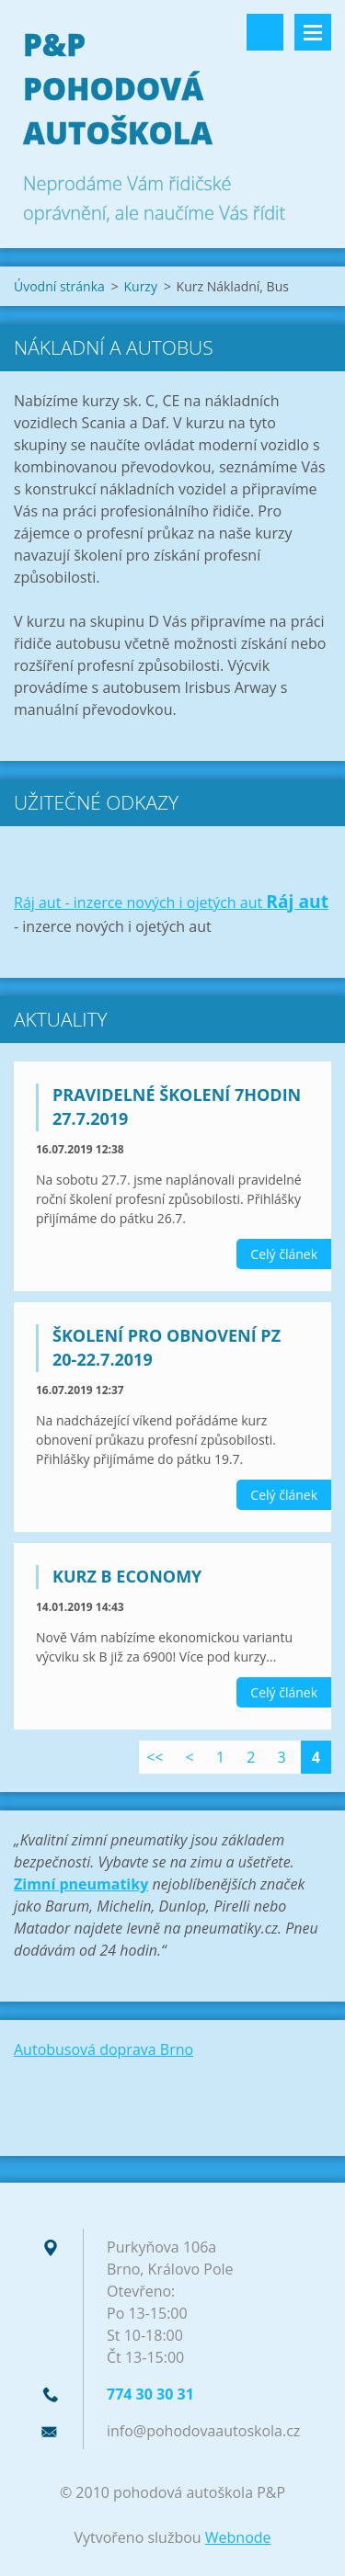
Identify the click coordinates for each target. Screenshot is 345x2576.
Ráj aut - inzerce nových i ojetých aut (140, 902)
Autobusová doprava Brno (103, 2049)
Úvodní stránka (59, 286)
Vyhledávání (265, 32)
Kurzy (139, 286)
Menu (312, 32)
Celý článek (283, 1254)
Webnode (238, 2537)
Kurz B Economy (126, 1576)
